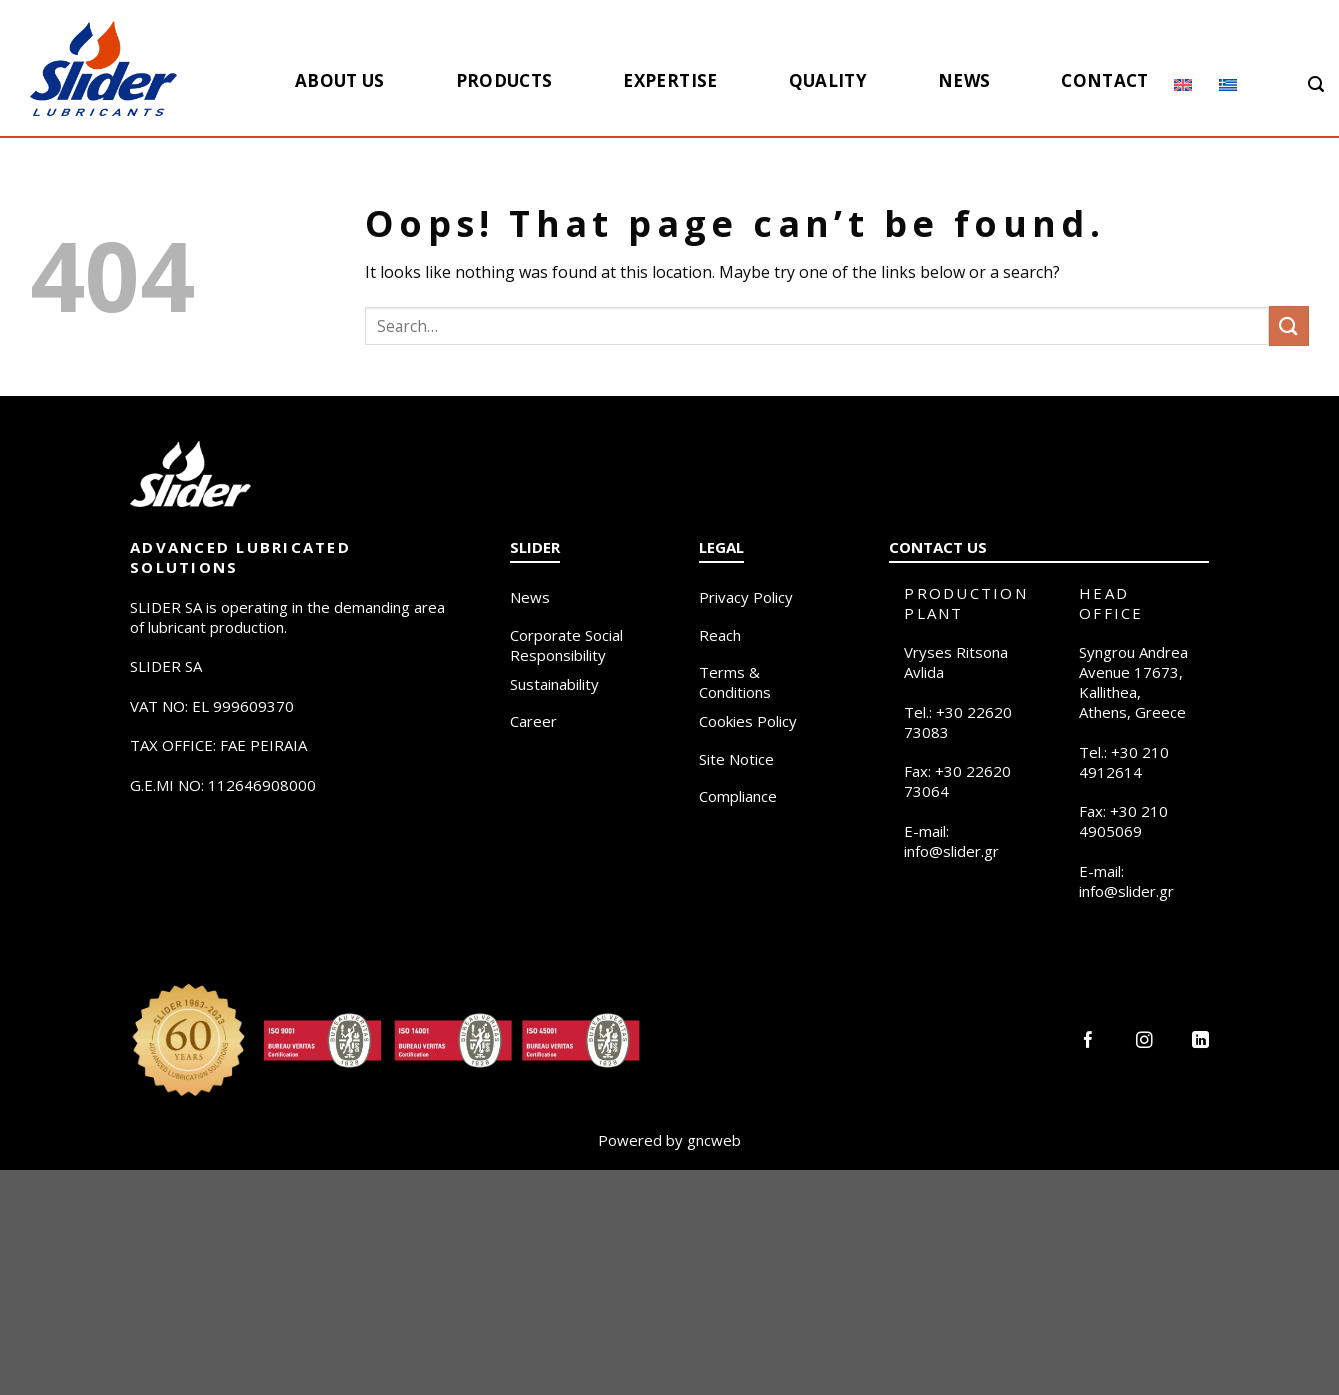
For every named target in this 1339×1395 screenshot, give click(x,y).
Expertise (670, 80)
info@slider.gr (951, 851)
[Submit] (1289, 325)
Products (504, 80)
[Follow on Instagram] (1144, 1041)
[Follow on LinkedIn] (1200, 1041)
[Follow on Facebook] (1088, 1041)
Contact (1104, 80)
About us (340, 80)
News (964, 80)
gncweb (714, 1140)
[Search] (1316, 84)
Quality (828, 80)
